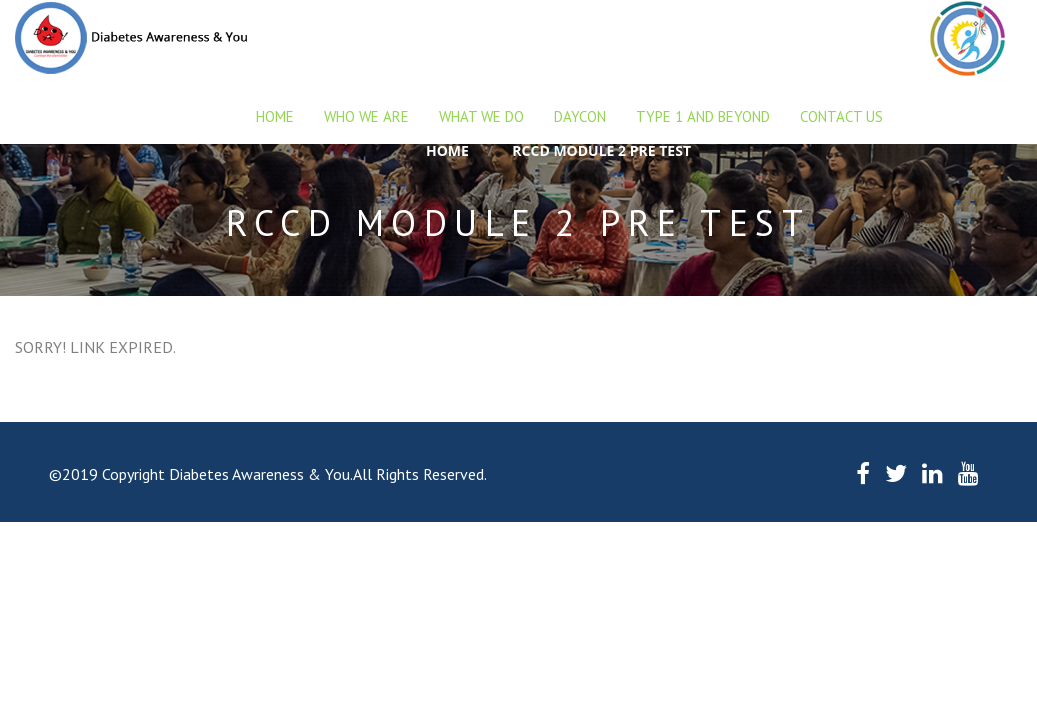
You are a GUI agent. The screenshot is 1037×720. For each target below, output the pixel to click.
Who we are (366, 116)
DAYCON (580, 116)
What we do (481, 116)
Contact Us (841, 116)
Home (275, 116)
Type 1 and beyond (703, 116)
